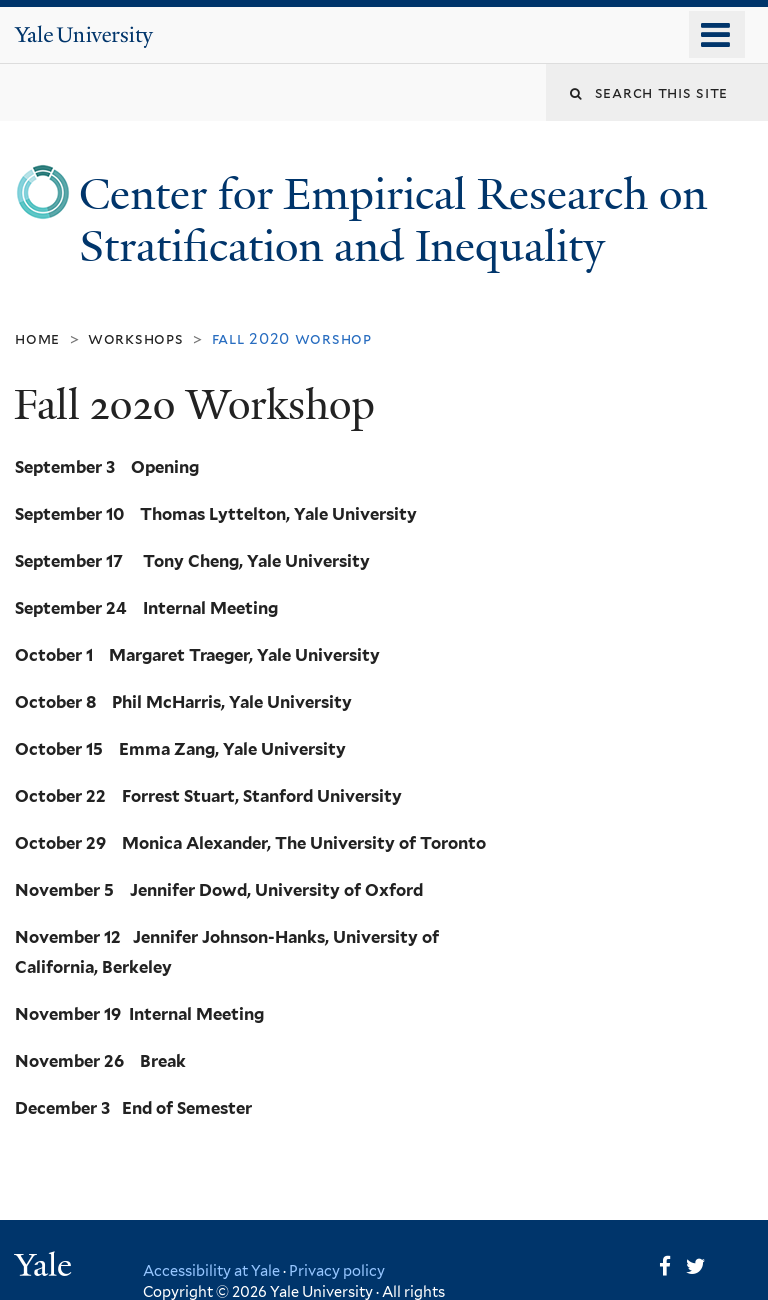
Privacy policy (337, 1270)
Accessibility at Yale (211, 1270)
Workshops (136, 338)
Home (37, 338)
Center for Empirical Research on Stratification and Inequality (393, 220)
